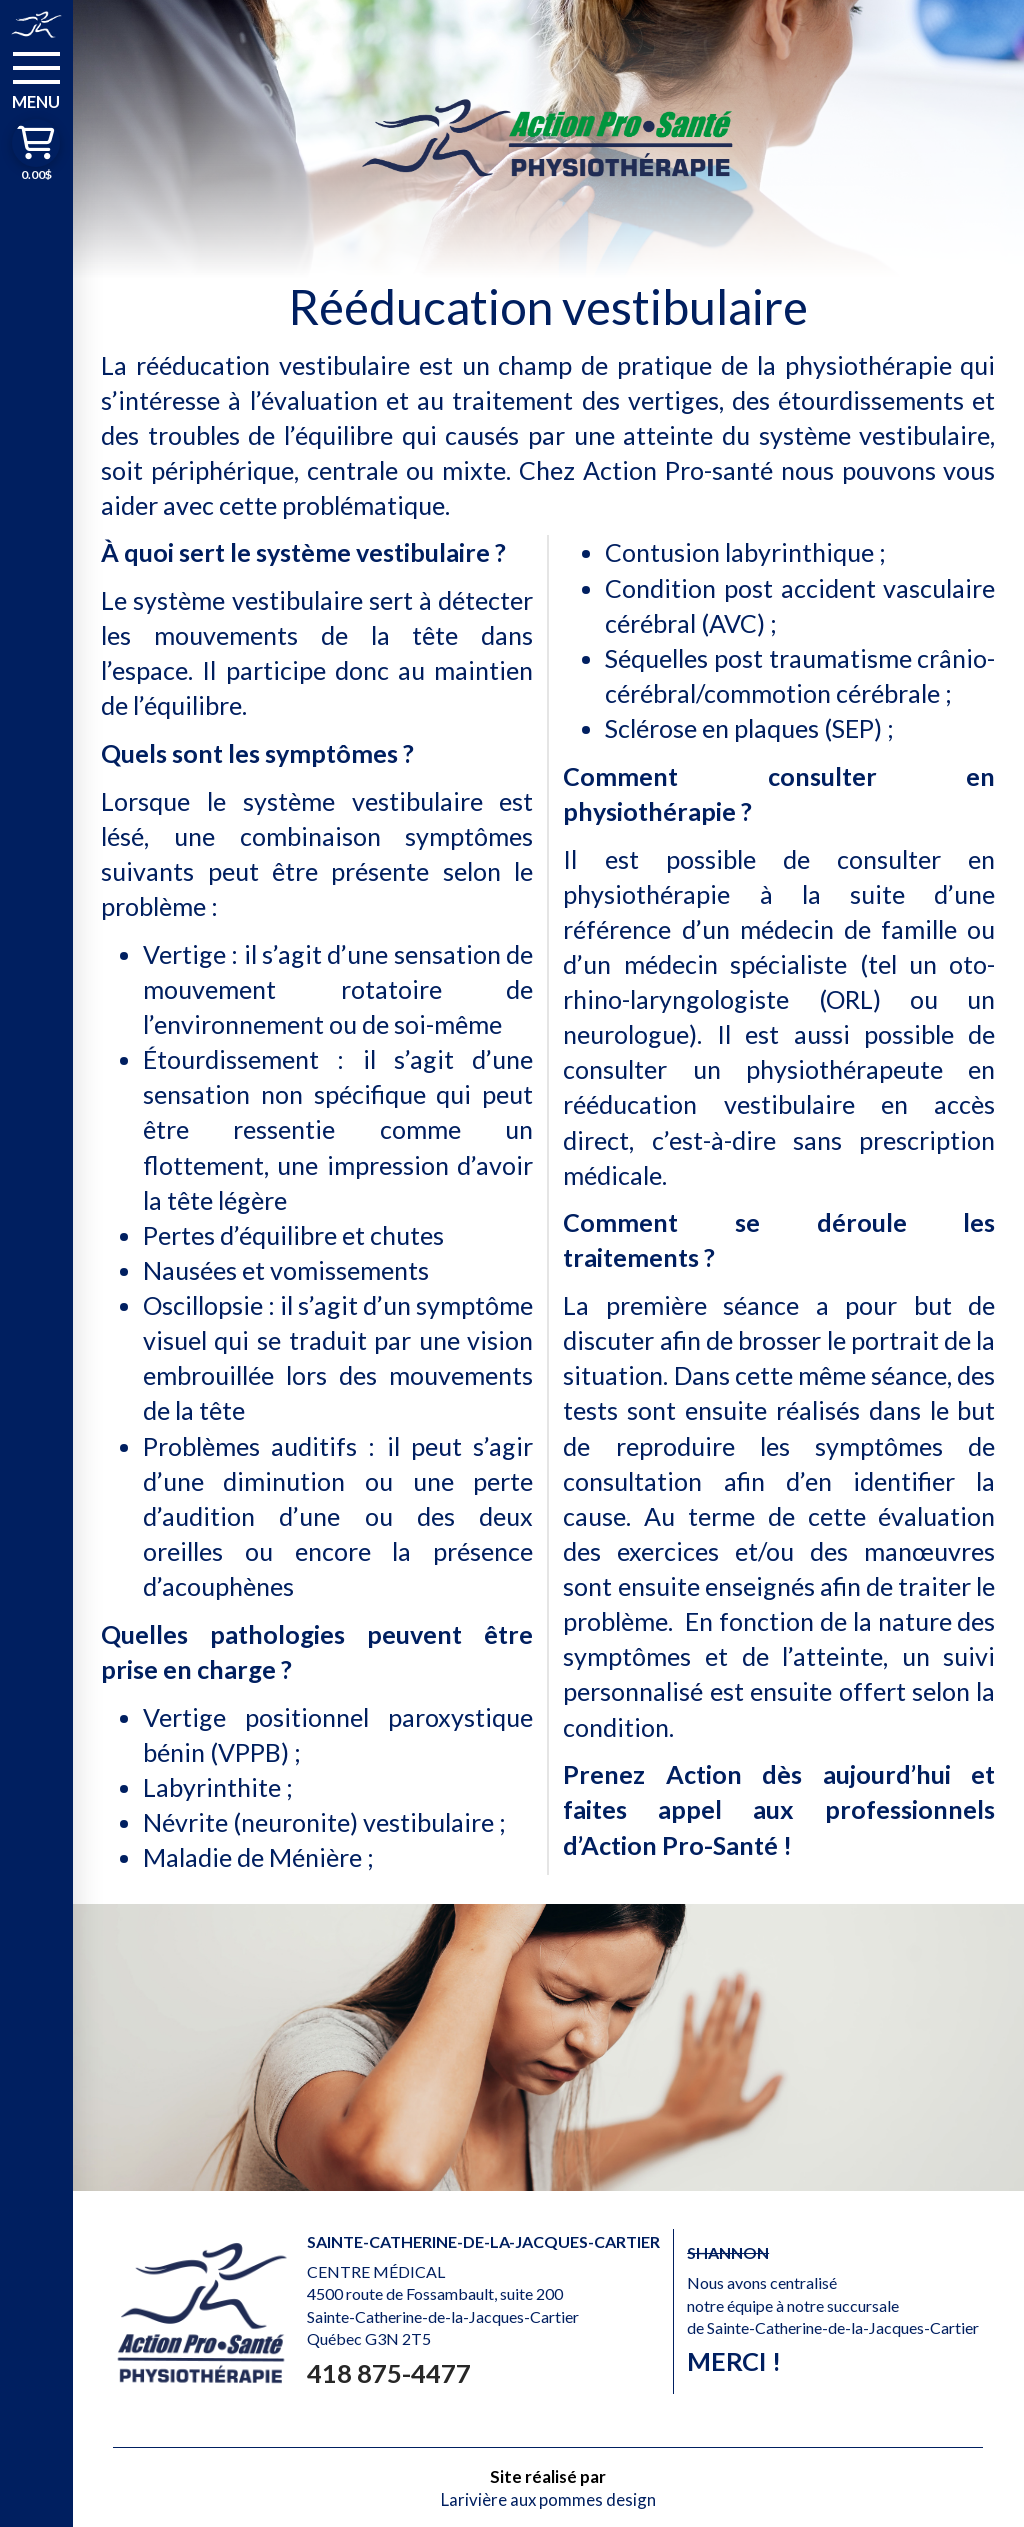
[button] (36, 79)
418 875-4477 (389, 2373)
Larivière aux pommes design (548, 2499)
